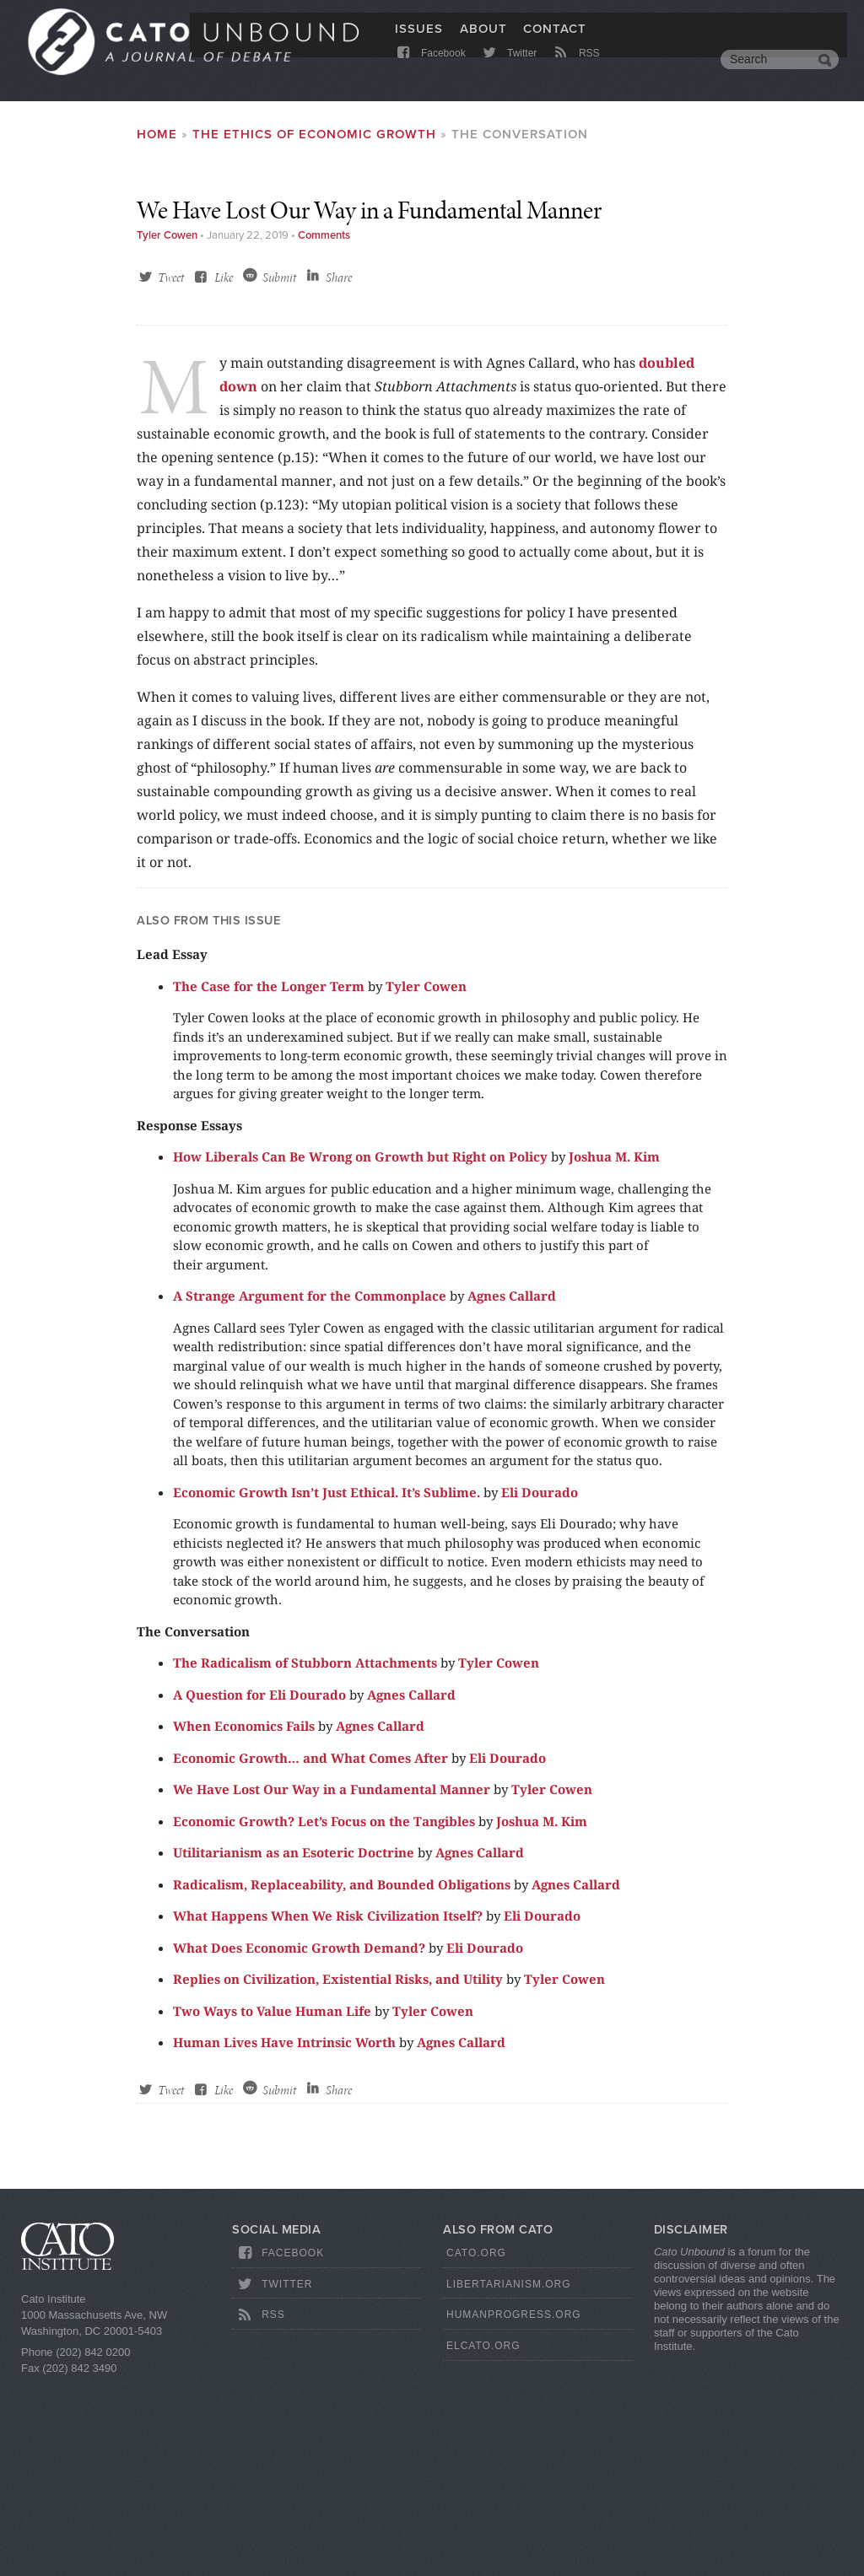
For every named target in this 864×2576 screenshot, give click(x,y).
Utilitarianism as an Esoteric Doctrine (293, 2046)
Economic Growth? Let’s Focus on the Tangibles (324, 2015)
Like (223, 471)
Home (157, 134)
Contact (554, 39)
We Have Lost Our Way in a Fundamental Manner (331, 1983)
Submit (279, 471)
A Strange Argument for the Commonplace (309, 1489)
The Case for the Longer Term (268, 1180)
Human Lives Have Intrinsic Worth (284, 2236)
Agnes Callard (511, 1489)
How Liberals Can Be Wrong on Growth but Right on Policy (360, 1350)
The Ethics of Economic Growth (314, 134)
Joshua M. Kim (614, 1350)
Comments (324, 429)
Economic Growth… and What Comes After (310, 1951)
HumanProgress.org (513, 2508)
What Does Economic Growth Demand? (299, 2141)
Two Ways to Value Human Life (272, 2204)
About (483, 39)
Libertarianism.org (508, 2478)
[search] (767, 71)
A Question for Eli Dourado (259, 1888)
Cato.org (476, 2447)
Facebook (430, 69)
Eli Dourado (539, 1686)
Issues (419, 39)
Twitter (508, 69)
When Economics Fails (244, 1919)
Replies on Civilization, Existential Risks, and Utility (338, 2172)
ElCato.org (483, 2540)
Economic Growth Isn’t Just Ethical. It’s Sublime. (326, 1686)
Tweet (171, 471)
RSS (576, 69)
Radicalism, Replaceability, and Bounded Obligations (341, 2078)
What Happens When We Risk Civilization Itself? (328, 2109)
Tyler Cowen (167, 429)
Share (339, 471)
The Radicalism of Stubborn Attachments (305, 1856)
